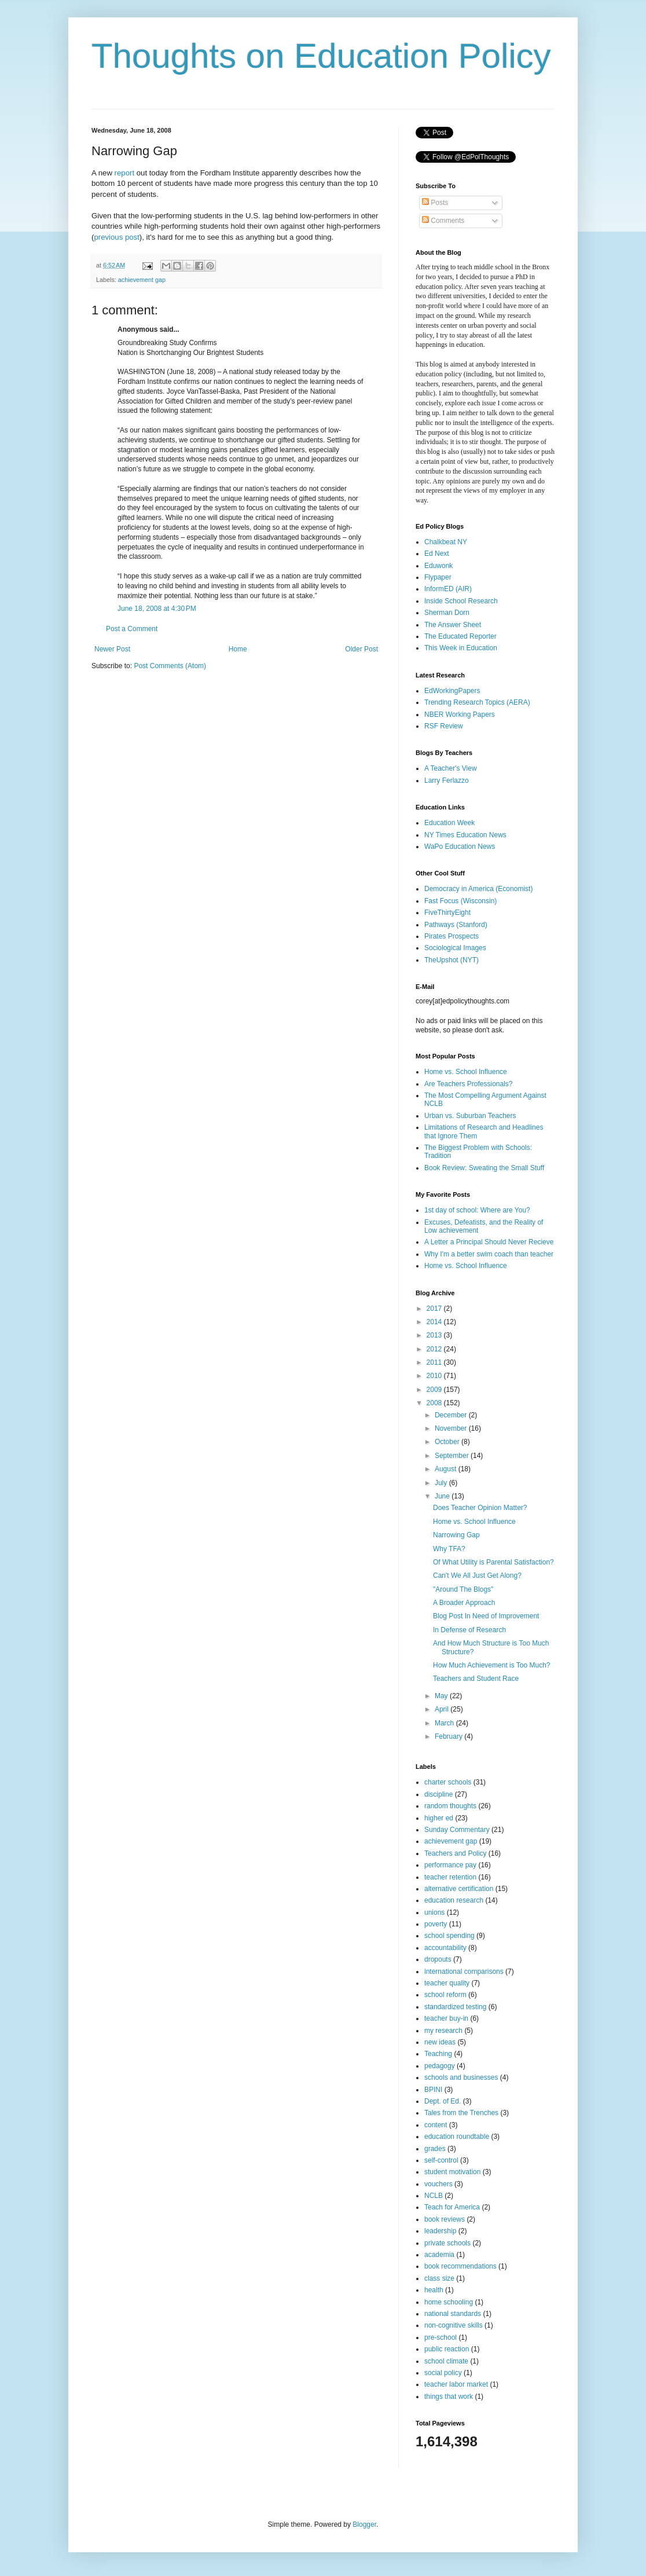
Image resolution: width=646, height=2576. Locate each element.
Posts (435, 203)
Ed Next (436, 553)
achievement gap (142, 279)
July (442, 1483)
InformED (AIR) (448, 589)
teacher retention (450, 1877)
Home (238, 649)
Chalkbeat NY (445, 542)
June (443, 1496)
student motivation (452, 2172)
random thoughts (450, 1806)
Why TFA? (449, 1549)
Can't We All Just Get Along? (477, 1575)
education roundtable (456, 2136)
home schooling (448, 2302)
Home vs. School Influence (465, 1072)
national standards (452, 2314)
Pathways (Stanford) (455, 925)
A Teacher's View (450, 768)
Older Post (361, 649)
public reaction (446, 2349)
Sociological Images (455, 948)
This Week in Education (460, 648)
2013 (435, 1335)
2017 (435, 1309)
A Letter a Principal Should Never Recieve (488, 1242)
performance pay (450, 1865)
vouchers (438, 2184)
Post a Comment (131, 629)
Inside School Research (461, 601)
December (452, 1415)
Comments (443, 221)
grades (435, 2149)
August (446, 1469)
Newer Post (112, 649)
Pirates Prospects (451, 936)
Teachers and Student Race (476, 1678)
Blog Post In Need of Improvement (486, 1616)
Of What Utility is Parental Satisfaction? (493, 1562)
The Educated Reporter (460, 636)
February (449, 1736)
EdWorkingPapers (452, 691)
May (442, 1696)
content (435, 2125)
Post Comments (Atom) (170, 666)
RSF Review (443, 726)
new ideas (440, 2042)
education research (453, 1900)
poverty (435, 1924)
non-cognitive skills (453, 2325)
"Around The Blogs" (463, 1589)
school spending (449, 1936)
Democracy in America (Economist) (478, 889)
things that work (448, 2396)
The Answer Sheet (452, 625)
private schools (447, 2243)
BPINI (433, 2090)
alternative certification (458, 1889)
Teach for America (452, 2207)
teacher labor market (456, 2384)
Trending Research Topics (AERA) (477, 702)
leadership (440, 2231)
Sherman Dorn (446, 613)
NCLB (433, 2196)
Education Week (449, 823)
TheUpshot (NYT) (451, 960)
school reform (445, 1995)
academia (439, 2255)
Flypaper (438, 577)
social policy (443, 2373)
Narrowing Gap (456, 1535)
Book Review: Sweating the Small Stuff (484, 1168)
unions (434, 1912)
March (445, 1723)
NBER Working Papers (459, 714)
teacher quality (446, 1983)
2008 (435, 1403)
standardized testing (455, 2007)
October (448, 1442)
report (124, 172)
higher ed (438, 1818)
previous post (116, 237)
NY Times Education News (465, 835)
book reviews (444, 2219)
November (452, 1428)
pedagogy (439, 2066)
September (453, 1456)
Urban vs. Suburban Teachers (470, 1116)
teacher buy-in (446, 2018)
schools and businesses (461, 2077)
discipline (438, 1794)
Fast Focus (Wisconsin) (460, 901)
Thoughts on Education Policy (321, 55)
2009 (435, 1390)
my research (443, 2031)
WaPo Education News (459, 846)
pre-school (440, 2337)
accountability (445, 1948)
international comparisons (464, 1971)
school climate (446, 2361)
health (433, 2290)
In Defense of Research (469, 1630)
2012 (435, 1349)
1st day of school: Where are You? (477, 1210)
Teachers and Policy (455, 1853)
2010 (435, 1376)
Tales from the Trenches (461, 2113)
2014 (435, 1322)
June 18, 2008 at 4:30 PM (157, 608)
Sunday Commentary (457, 1830)
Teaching (438, 2054)
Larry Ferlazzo (446, 780)
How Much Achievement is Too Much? (491, 1665)
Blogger (364, 2524)
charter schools (447, 1782)
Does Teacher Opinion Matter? (480, 1508)
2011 (435, 1362)
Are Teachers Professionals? (468, 1084)
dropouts (438, 1959)
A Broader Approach (464, 1603)
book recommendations (460, 2266)
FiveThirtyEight (447, 912)
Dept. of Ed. (442, 2101)
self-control (441, 2160)
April (442, 1709)
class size (439, 2278)
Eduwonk (438, 566)
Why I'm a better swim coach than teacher (488, 1254)
